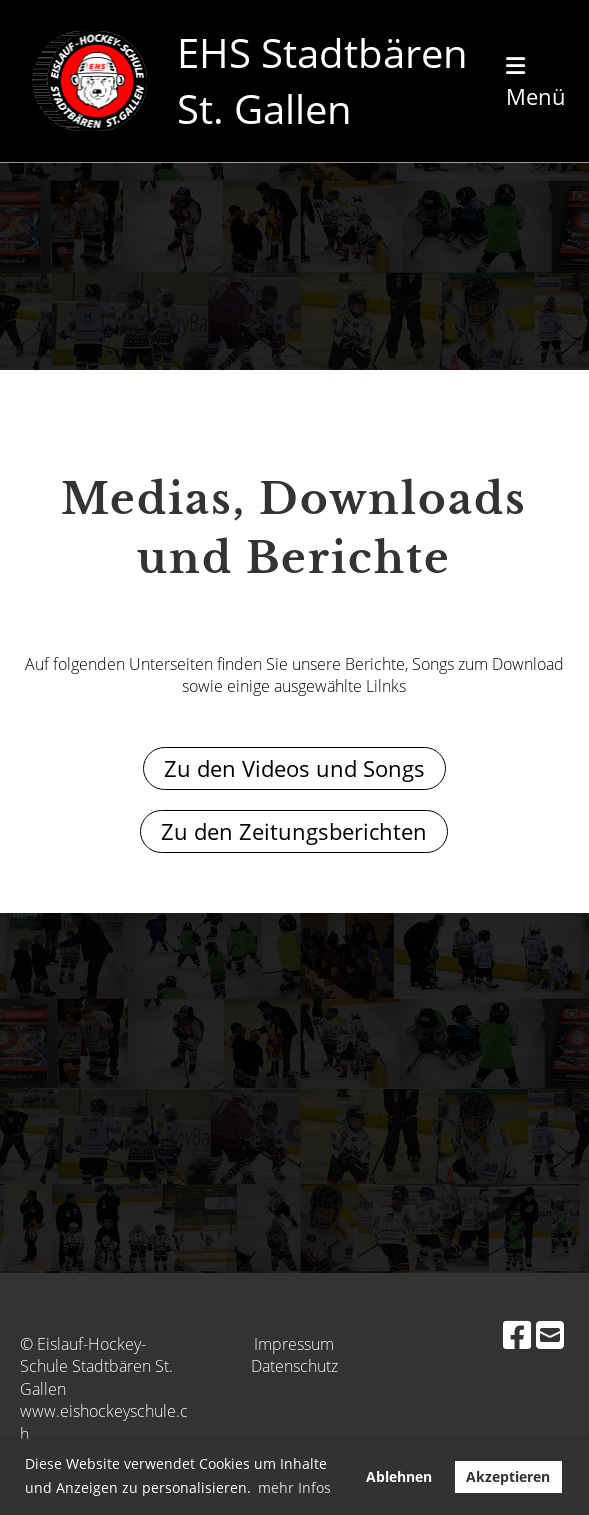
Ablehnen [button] (399, 1476)
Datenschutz (294, 1366)
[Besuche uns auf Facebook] (517, 1334)
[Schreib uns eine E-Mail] (550, 1334)
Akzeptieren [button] (508, 1476)
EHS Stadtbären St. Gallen (322, 80)
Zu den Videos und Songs (294, 768)
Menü (536, 83)
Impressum (294, 1344)
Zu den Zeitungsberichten (294, 831)
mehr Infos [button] (294, 1487)
